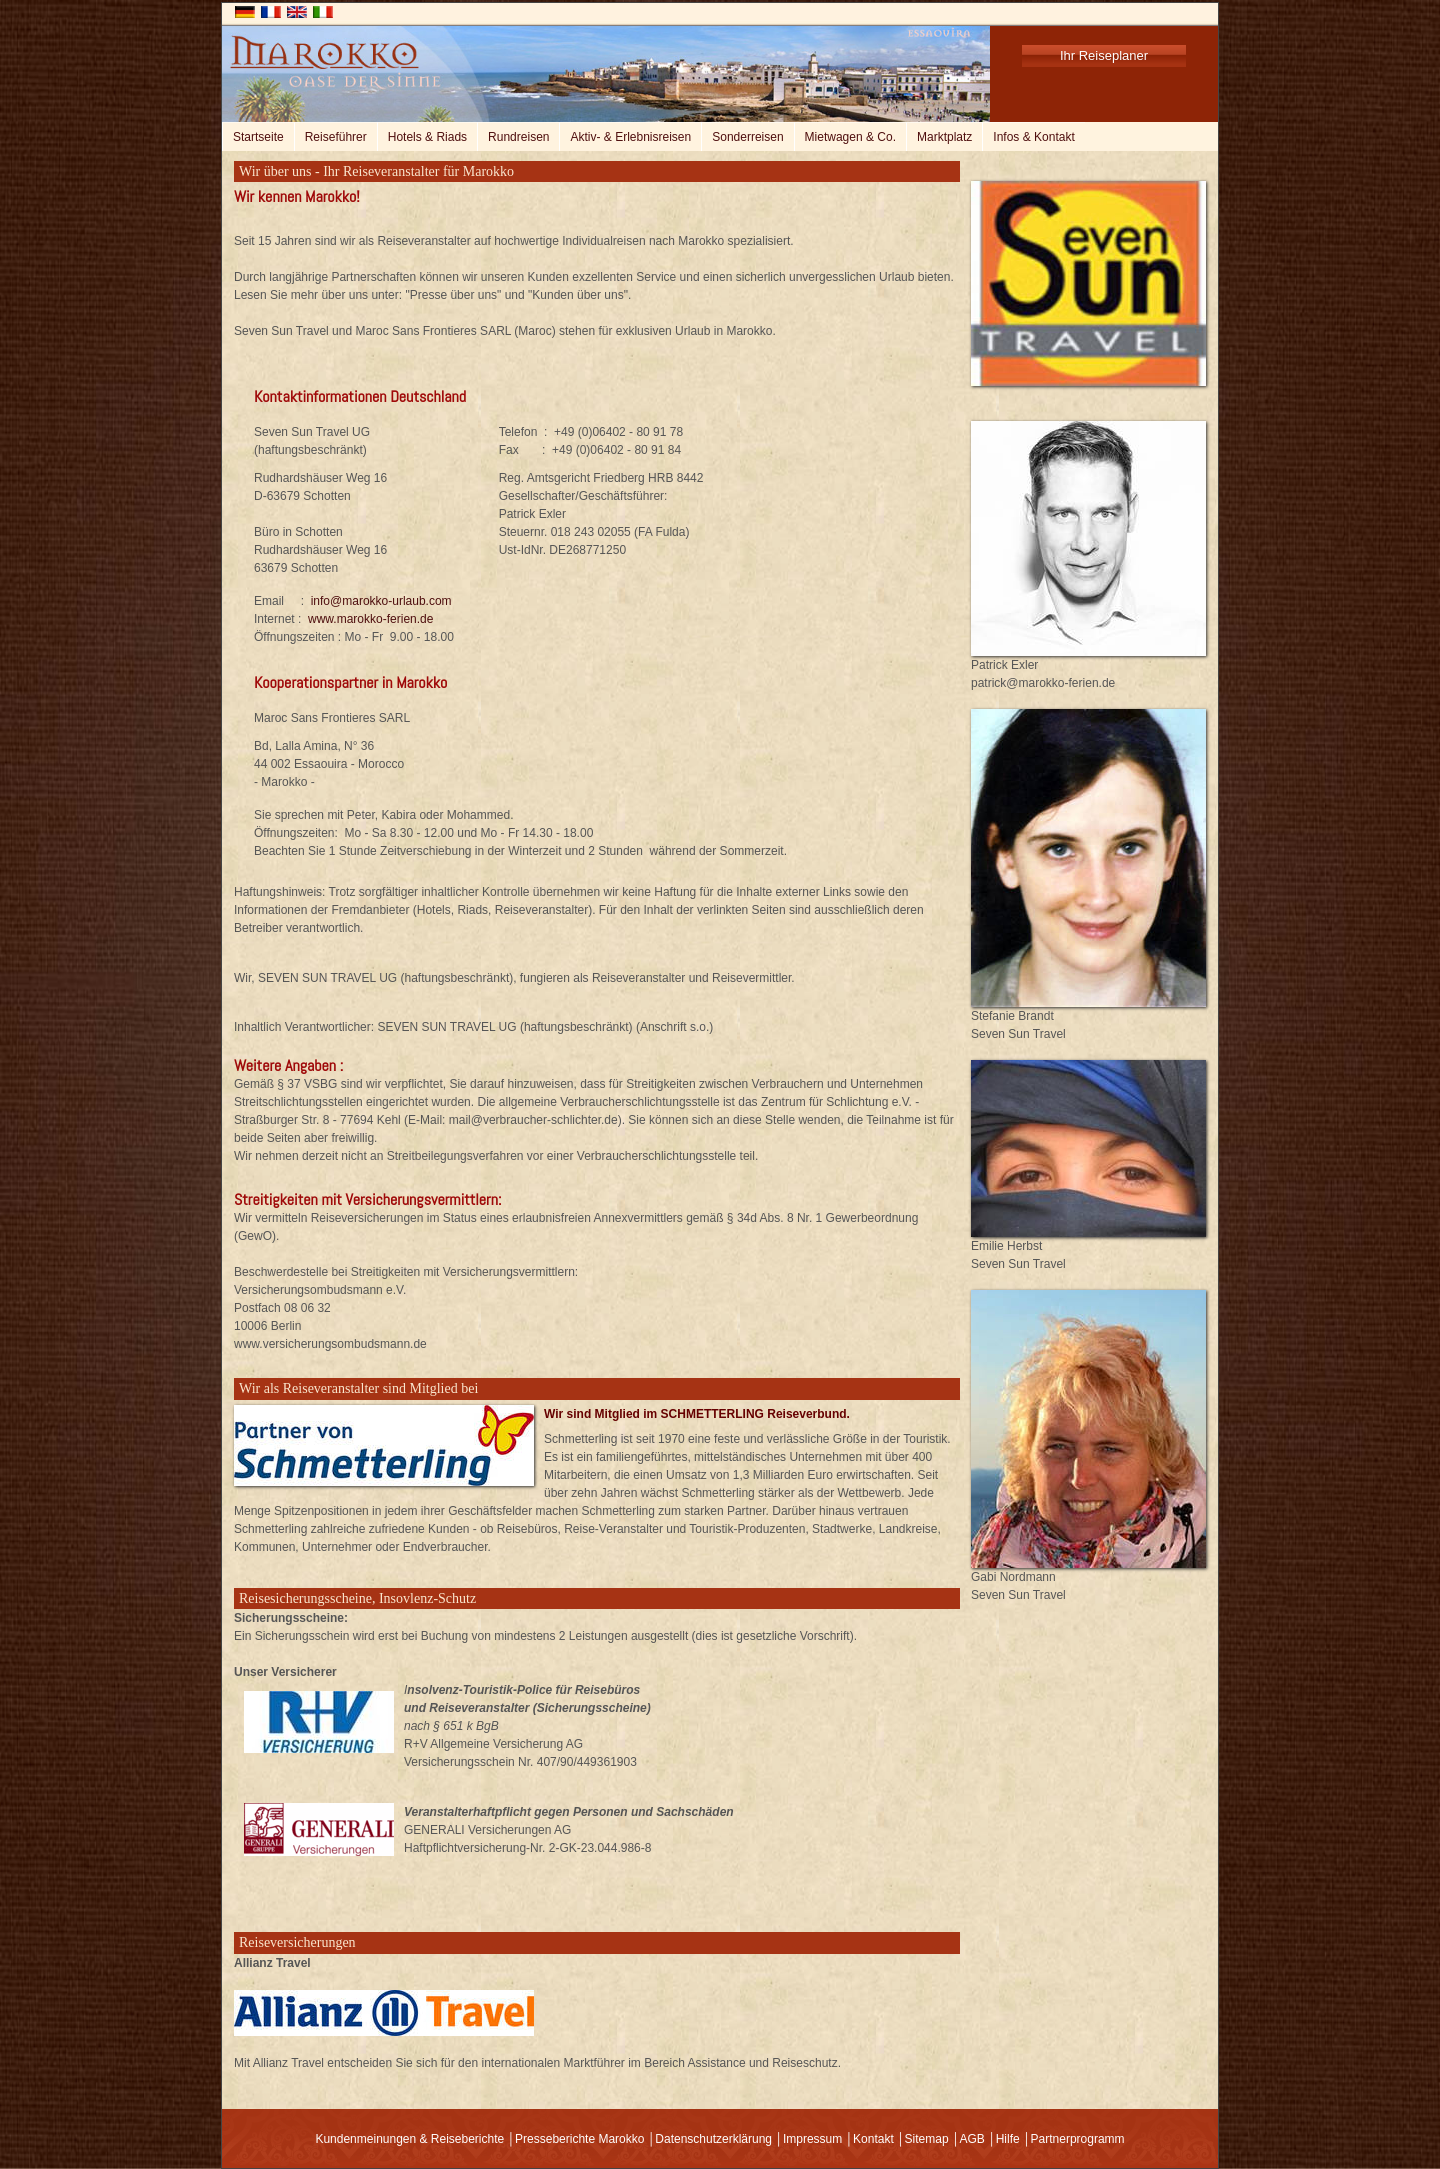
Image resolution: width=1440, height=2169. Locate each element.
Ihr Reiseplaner (1104, 55)
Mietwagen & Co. (850, 137)
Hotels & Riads (427, 137)
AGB (971, 2139)
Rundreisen (518, 137)
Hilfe (1008, 2139)
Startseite (258, 137)
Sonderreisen (747, 137)
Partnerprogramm (1078, 2139)
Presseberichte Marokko (579, 2139)
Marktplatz (944, 137)
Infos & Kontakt (1033, 137)
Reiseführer (336, 137)
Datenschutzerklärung (713, 2139)
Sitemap (927, 2139)
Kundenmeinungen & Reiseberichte (409, 2139)
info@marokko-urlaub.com (381, 601)
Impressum (812, 2139)
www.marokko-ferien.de (370, 619)
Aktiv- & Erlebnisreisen (630, 137)
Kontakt (873, 2139)
